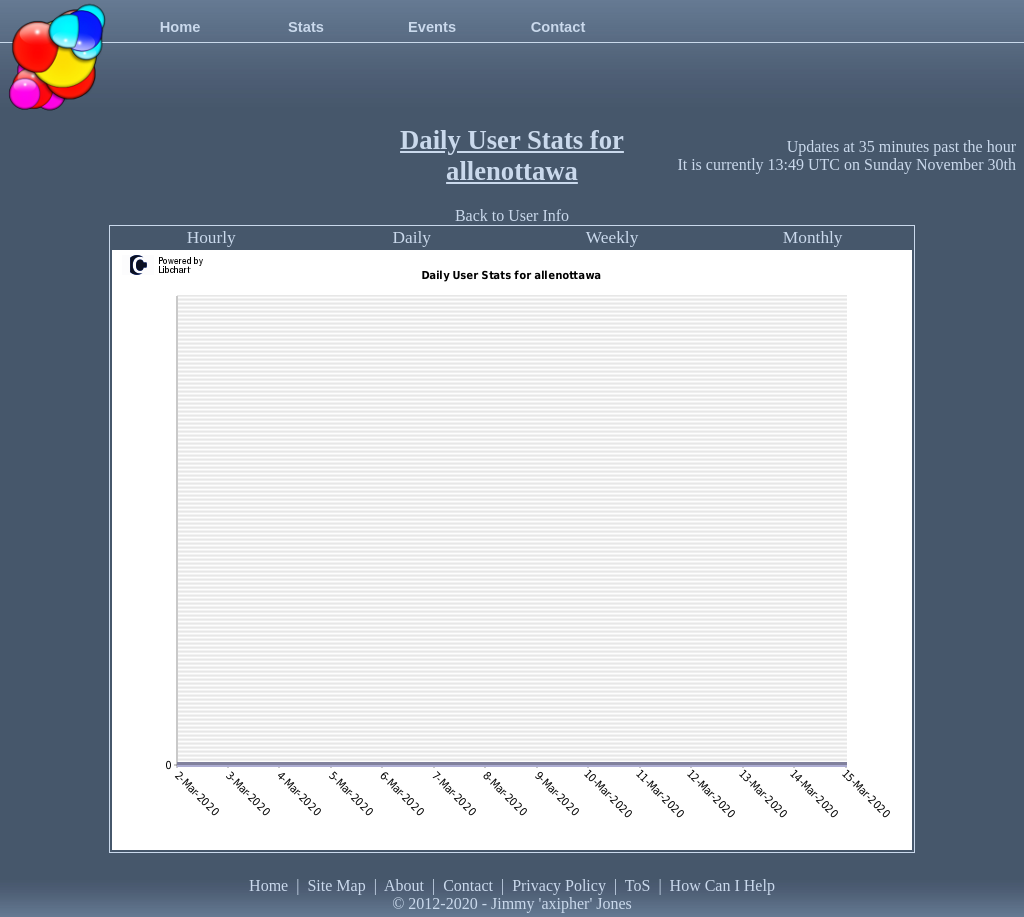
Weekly (612, 237)
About (404, 885)
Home (180, 27)
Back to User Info (512, 215)
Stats (306, 27)
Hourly (211, 237)
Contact (558, 27)
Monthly (813, 237)
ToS (638, 885)
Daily (411, 237)
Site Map (336, 885)
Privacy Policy (559, 885)
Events (432, 27)
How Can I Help (722, 885)
